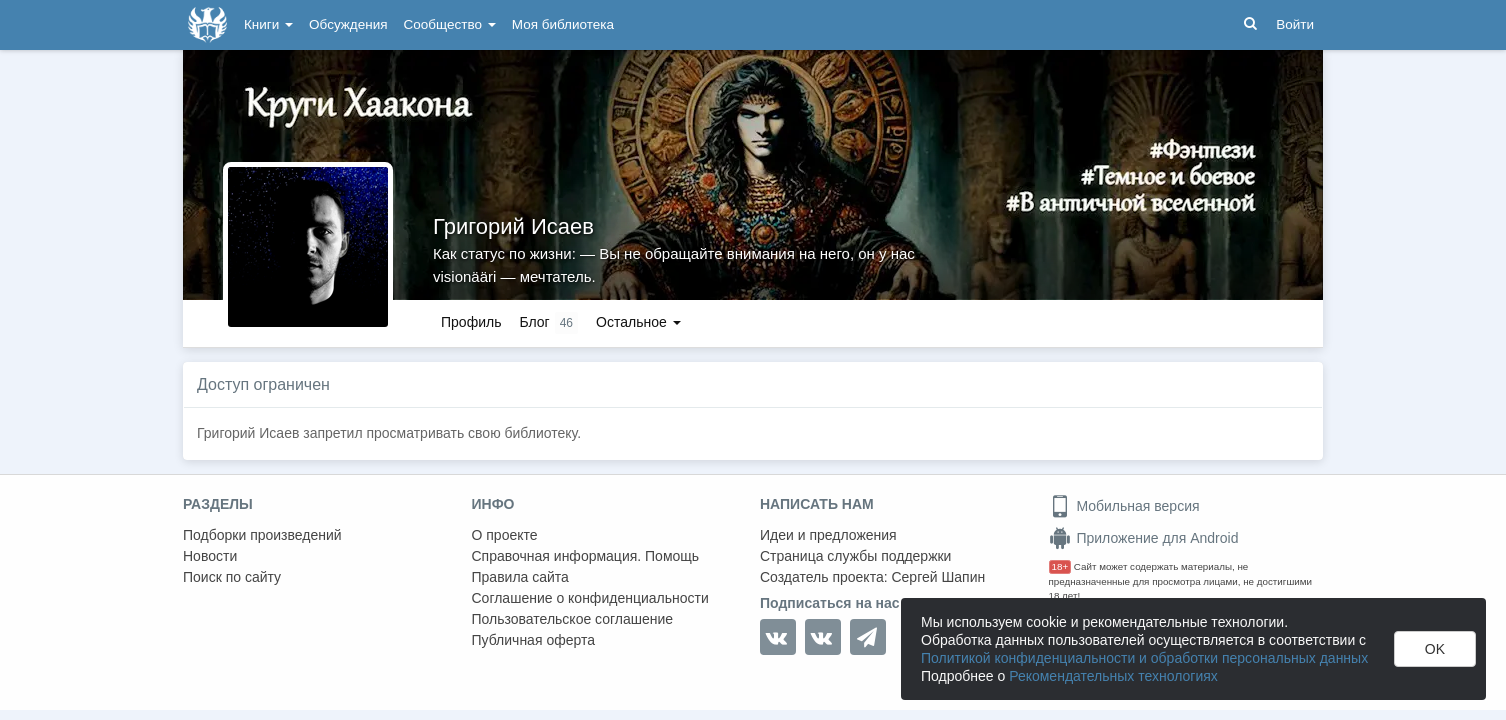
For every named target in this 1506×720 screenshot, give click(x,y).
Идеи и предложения (828, 535)
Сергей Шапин (938, 577)
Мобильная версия (1124, 506)
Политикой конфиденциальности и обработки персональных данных (1144, 658)
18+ (1060, 566)
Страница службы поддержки (855, 556)
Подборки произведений (262, 535)
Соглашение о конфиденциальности (590, 598)
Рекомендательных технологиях (1113, 676)
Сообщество (450, 24)
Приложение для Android (1144, 538)
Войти (1295, 24)
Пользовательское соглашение (573, 619)
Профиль (471, 322)
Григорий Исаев (513, 226)
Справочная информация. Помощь (586, 556)
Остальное (638, 322)
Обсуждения (348, 24)
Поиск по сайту (232, 577)
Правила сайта (520, 577)
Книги (268, 24)
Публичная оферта (534, 640)
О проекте (505, 535)
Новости (210, 556)
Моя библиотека (563, 24)
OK (1435, 649)
